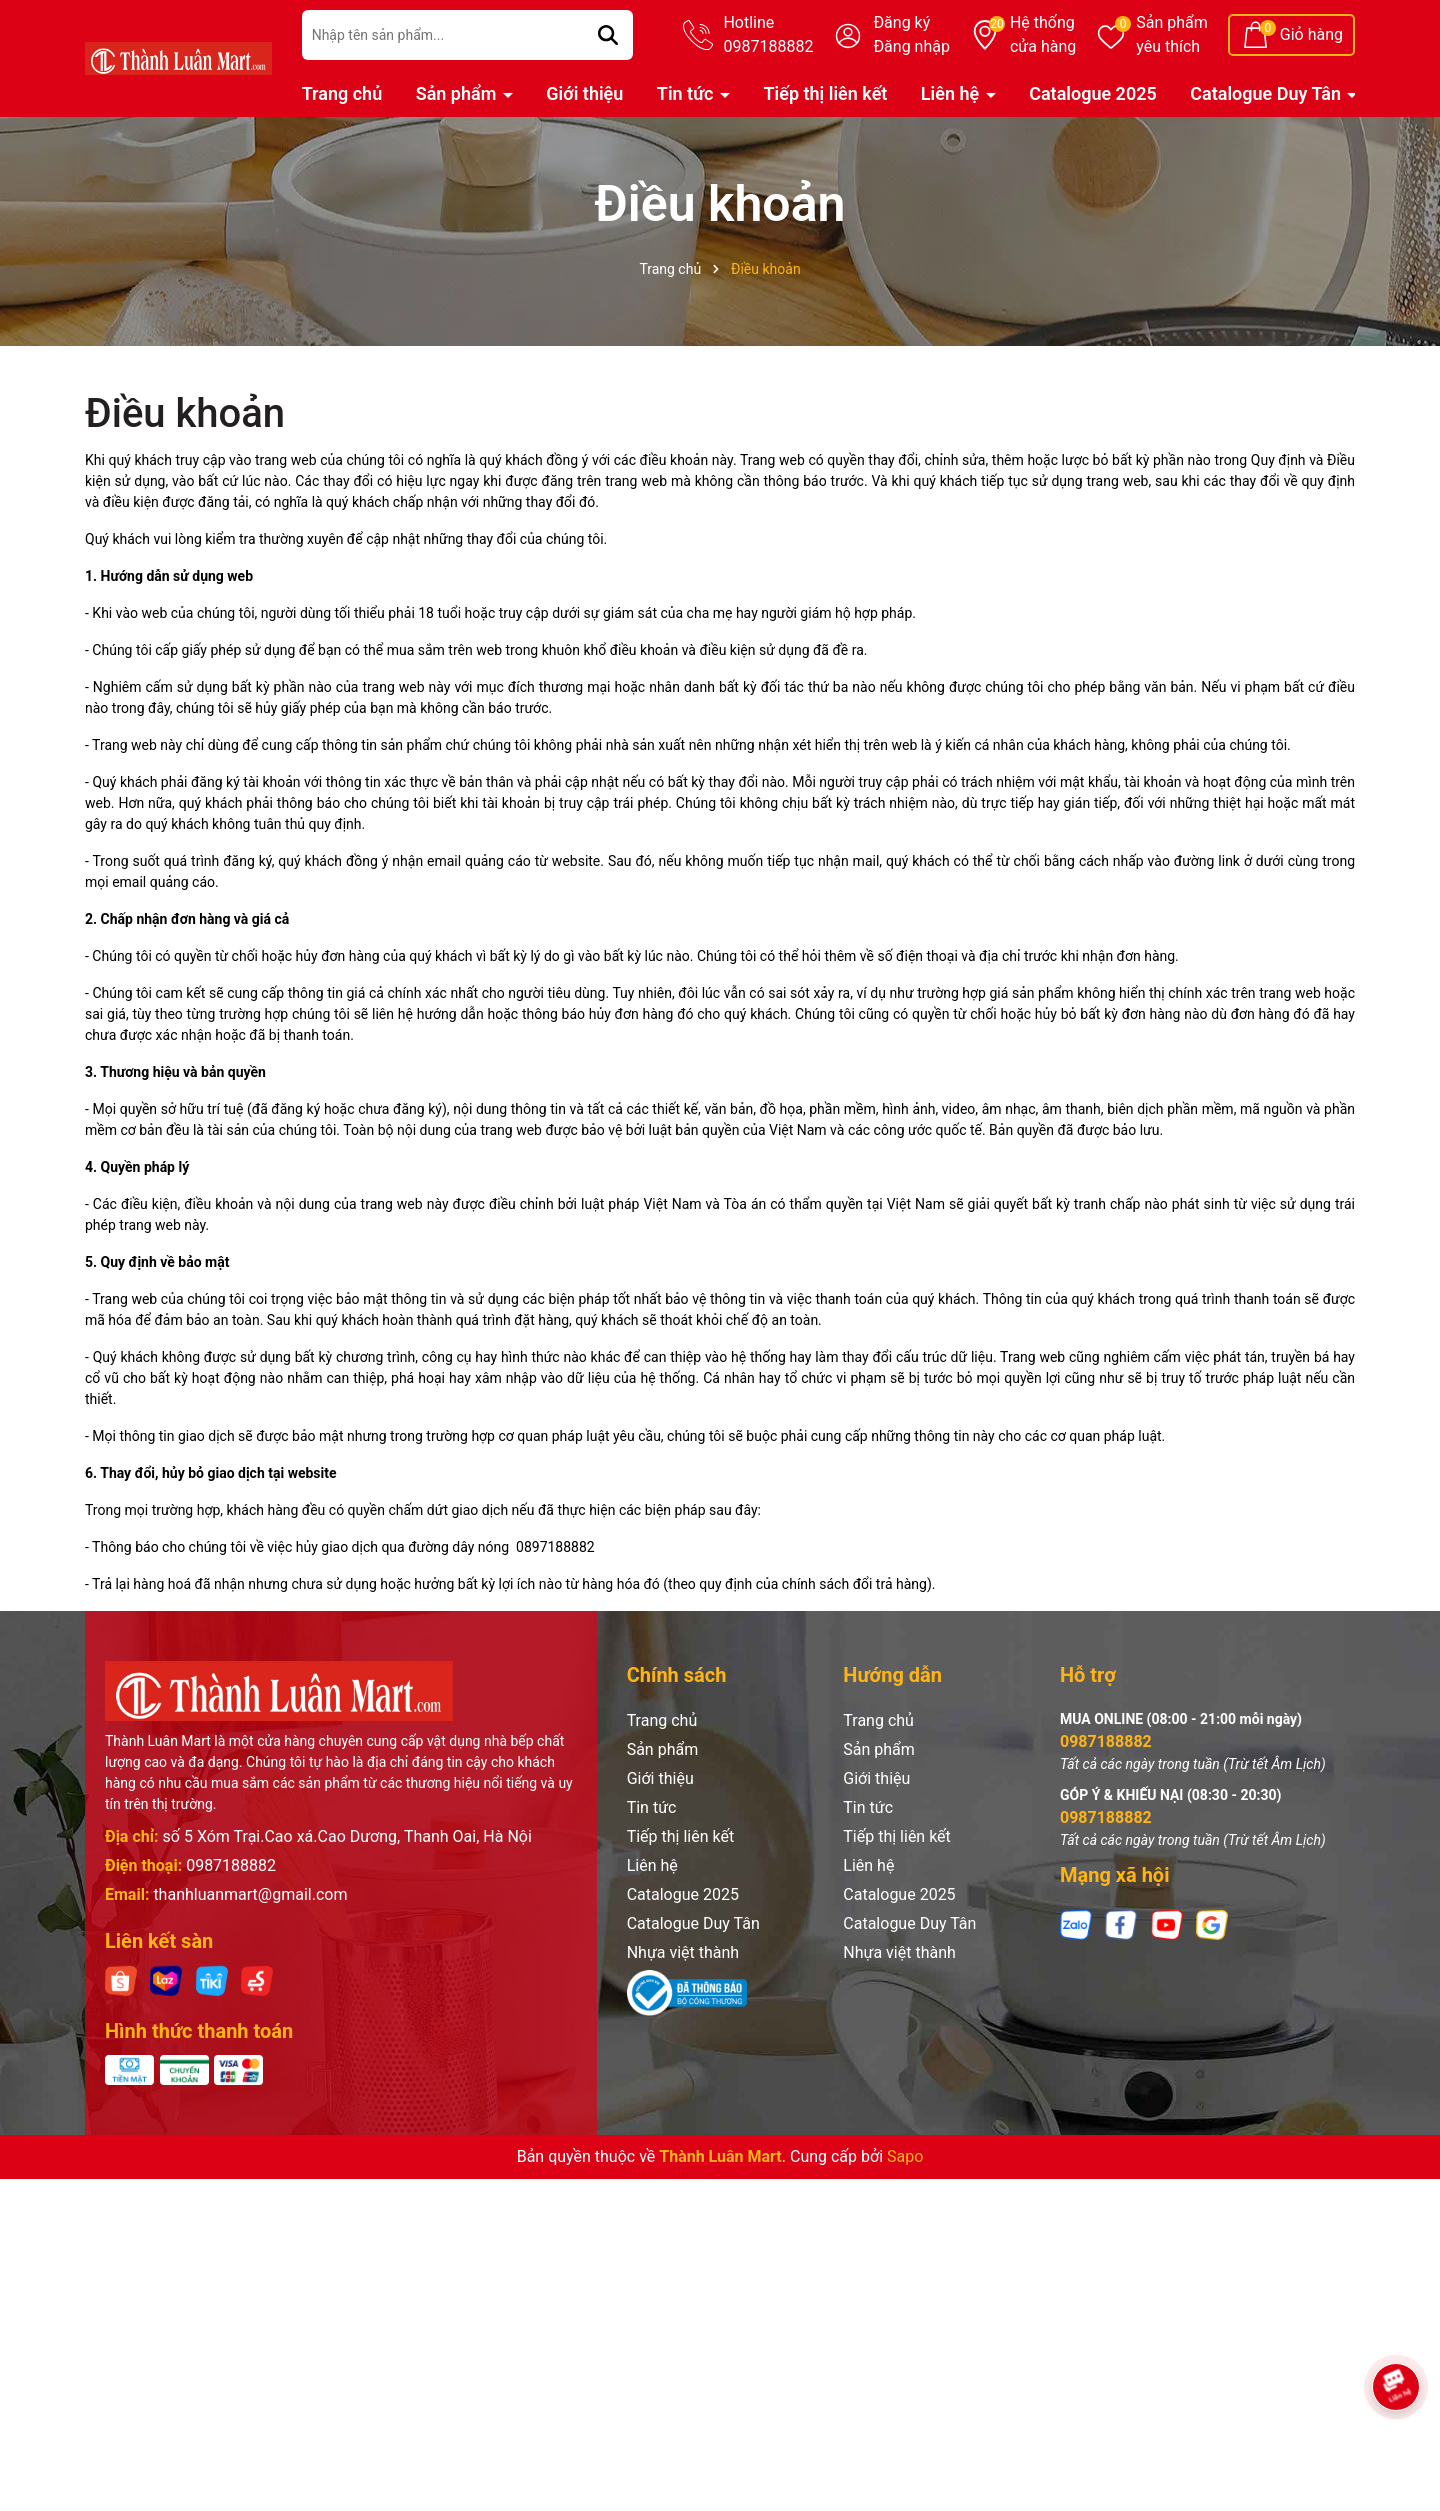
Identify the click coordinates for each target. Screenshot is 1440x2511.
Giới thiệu (584, 93)
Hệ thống (1043, 36)
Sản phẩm (1172, 36)
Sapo (905, 2156)
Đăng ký (901, 22)
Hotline (768, 36)
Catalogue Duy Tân (1267, 93)
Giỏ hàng (1311, 34)
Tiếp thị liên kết (825, 93)
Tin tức (687, 93)
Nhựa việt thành (683, 1952)
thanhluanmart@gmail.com (250, 1894)
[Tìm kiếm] (608, 35)
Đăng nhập (911, 46)
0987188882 (231, 1865)
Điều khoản (185, 413)
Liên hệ (952, 93)
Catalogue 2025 (1093, 93)
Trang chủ (342, 93)
